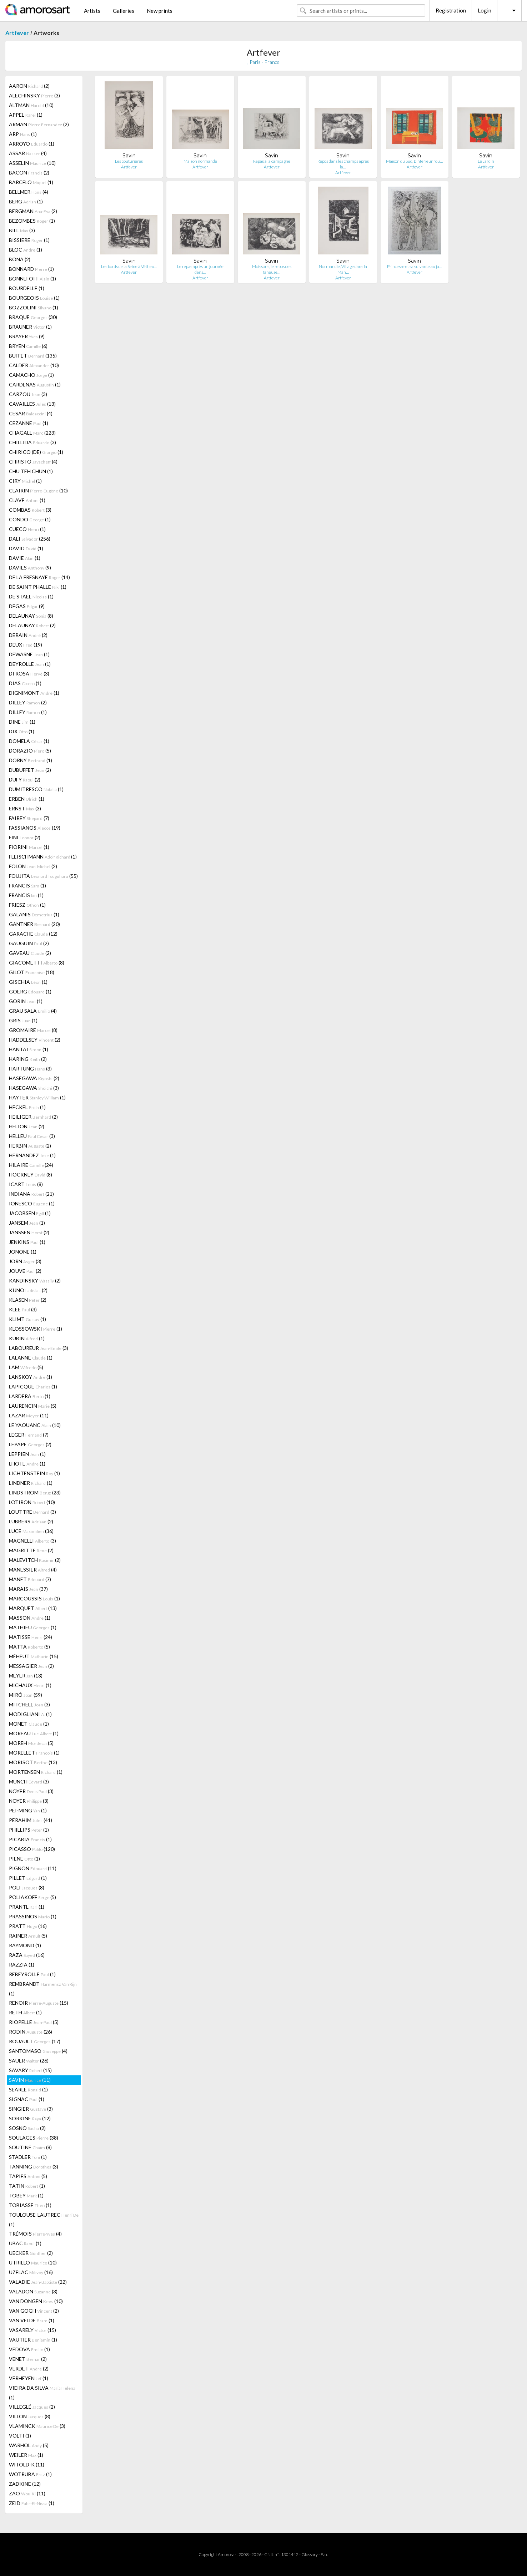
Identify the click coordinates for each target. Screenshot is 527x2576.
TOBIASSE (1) (30, 2205)
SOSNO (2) (27, 2128)
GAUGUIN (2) (29, 943)
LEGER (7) (29, 1435)
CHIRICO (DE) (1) (36, 452)
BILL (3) (22, 230)
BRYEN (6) (28, 346)
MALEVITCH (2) (35, 1560)
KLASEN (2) (27, 1300)
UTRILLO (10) (33, 2262)
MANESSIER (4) (33, 1570)
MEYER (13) (25, 1675)
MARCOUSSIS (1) (34, 1598)
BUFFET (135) (33, 356)
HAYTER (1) (37, 1097)
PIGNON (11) (32, 1868)
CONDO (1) (30, 519)
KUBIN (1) (27, 1338)
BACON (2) (29, 172)
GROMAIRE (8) (33, 1030)
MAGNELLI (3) (32, 1541)
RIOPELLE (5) (34, 2022)
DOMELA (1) (29, 741)
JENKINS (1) (27, 1242)
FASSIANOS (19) (34, 828)
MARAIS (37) (28, 1589)
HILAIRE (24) (31, 1165)
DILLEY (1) (28, 712)
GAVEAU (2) (30, 953)
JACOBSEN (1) (30, 1213)
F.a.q (324, 2554)
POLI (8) (26, 1887)
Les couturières (129, 161)
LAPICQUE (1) (33, 1386)
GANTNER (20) (34, 924)
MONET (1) (29, 1724)
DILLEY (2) (28, 702)
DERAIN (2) (28, 635)
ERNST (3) (25, 808)
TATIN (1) (27, 2186)
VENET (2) (28, 2359)
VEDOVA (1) (29, 2349)
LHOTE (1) (27, 1464)
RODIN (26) (30, 2032)
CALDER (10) (34, 365)
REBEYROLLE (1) (32, 1974)
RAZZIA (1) (21, 1965)
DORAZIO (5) (30, 751)
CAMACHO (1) (31, 375)
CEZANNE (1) (28, 423)
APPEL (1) (25, 115)
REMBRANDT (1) (43, 1988)
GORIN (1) (25, 1001)
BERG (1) (26, 201)
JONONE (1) (22, 1252)
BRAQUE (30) (33, 317)
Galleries (123, 10)
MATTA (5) (29, 1647)
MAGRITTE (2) (31, 1550)
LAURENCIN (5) (32, 1406)
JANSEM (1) (27, 1223)
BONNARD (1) (31, 269)
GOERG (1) (30, 991)
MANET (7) (30, 1579)
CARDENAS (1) (35, 384)
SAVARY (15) (30, 2070)
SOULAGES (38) (33, 2138)
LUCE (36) (31, 1531)
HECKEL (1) (27, 1107)
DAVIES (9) (30, 568)
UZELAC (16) (31, 2272)
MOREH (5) (31, 1743)
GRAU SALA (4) (33, 1011)
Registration (451, 10)
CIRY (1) (25, 481)
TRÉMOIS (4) (35, 2234)
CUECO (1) (27, 529)
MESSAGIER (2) (31, 1666)
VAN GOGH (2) (34, 2311)
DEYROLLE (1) (30, 664)
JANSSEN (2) (29, 1232)
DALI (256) (29, 539)
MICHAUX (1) (30, 1685)
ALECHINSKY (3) (34, 95)
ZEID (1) (31, 2503)
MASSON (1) (29, 1618)
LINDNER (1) (30, 1483)
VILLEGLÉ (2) (32, 2407)
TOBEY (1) (26, 2195)
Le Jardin (486, 161)
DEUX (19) (25, 645)
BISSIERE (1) (29, 240)
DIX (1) (21, 731)
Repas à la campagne (271, 161)
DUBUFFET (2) (30, 770)
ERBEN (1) (26, 799)
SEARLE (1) (28, 2089)
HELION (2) (26, 1126)
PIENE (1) (24, 1859)
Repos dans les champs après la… (343, 163)
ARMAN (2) (39, 124)
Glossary (309, 2554)
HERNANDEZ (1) (32, 1155)
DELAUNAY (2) (32, 625)
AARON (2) (29, 86)
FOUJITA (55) (43, 876)
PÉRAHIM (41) (30, 1820)
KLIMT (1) (27, 1319)
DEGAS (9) (27, 606)
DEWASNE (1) (29, 654)
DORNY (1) (30, 760)
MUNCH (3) (29, 1781)
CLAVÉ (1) (27, 500)
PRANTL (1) (26, 1907)
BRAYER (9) (27, 336)
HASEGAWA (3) (34, 1088)
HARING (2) (28, 1059)
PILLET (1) (28, 1878)
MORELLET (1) (34, 1753)
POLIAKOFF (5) (32, 1897)
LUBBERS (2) (31, 1521)
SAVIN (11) (30, 2080)
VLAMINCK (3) (37, 2426)
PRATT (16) (28, 1926)
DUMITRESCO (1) (36, 789)
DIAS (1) (25, 683)
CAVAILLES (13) (32, 404)
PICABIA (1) (30, 1839)
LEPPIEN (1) (27, 1454)
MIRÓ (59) (25, 1695)
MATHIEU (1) (32, 1627)
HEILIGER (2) (33, 1117)
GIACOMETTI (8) (36, 963)
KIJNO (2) (28, 1290)
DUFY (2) (24, 779)
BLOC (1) (25, 250)
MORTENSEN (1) (35, 1772)
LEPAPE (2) (30, 1444)
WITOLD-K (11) (26, 2464)
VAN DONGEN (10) (36, 2301)
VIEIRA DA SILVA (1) (42, 2392)
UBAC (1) (25, 2243)
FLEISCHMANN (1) (43, 857)
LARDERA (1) (29, 1396)
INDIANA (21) (31, 1194)
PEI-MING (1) (28, 1810)
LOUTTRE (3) (32, 1512)
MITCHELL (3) (29, 1704)
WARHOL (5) (29, 2445)
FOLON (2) (33, 866)
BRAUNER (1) (30, 327)
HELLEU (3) (32, 1136)
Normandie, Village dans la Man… (343, 269)
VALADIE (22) (38, 2282)
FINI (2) (24, 837)
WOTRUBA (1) (30, 2474)
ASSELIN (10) (32, 163)
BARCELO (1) (31, 182)
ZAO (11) (27, 2493)
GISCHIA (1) (28, 982)
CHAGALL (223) (32, 433)
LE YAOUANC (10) (35, 1425)
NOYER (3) (31, 1791)
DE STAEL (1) (31, 596)
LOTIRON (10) (32, 1502)
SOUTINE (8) (30, 2147)
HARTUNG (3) (30, 1069)
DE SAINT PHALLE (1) (37, 587)
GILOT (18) (31, 972)
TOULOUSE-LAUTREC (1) (44, 2219)
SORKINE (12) (30, 2118)
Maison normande (200, 161)
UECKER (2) (31, 2253)
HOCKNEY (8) (30, 1174)
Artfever (17, 32)
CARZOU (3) (28, 394)
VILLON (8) (29, 2416)
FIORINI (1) (29, 847)
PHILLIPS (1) (29, 1830)
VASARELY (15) (32, 2330)
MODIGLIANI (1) (30, 1714)
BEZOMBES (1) (32, 221)
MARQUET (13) (33, 1608)
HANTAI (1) (28, 1049)
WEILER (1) (26, 2455)
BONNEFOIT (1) (32, 278)
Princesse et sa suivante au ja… (414, 266)
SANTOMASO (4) (38, 2051)
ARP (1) (23, 134)
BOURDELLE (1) (26, 288)
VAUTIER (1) (33, 2340)
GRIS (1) (23, 1020)
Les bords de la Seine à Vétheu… (129, 266)
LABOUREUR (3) (38, 1348)
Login (484, 10)
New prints (159, 10)
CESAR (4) (30, 413)
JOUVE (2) (25, 1271)
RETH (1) (25, 2012)
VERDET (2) (29, 2368)
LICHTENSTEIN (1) (34, 1473)
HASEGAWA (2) (34, 1078)
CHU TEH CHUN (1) (31, 471)
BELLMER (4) (28, 192)
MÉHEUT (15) (33, 1656)
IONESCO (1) (32, 1203)
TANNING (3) (33, 2166)
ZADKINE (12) (25, 2484)
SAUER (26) (29, 2061)
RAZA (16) (27, 1955)
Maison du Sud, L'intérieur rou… (414, 161)
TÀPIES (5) (28, 2176)
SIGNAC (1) (26, 2099)
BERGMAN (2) (33, 211)
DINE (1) (22, 722)
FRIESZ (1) (27, 905)
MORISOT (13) (33, 1762)
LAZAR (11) (29, 1415)
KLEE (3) (23, 1309)
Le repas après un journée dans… (200, 269)
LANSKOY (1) (30, 1377)
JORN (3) (25, 1261)
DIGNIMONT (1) (34, 693)
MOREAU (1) (34, 1733)
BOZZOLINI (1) (33, 307)
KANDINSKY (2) (35, 1280)
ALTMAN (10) (31, 105)
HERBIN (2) (30, 1146)
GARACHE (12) (33, 934)
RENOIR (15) (38, 2003)
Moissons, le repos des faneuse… (271, 269)
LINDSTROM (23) (35, 1492)
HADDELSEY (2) (34, 1040)
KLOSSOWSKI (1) (35, 1329)
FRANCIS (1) (27, 885)
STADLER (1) (28, 2157)
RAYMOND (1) (25, 1945)
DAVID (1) (26, 548)
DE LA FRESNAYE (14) (39, 577)
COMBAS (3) (30, 510)
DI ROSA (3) (29, 673)
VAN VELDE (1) (31, 2320)
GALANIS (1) (34, 914)
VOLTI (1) (20, 2436)
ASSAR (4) (28, 153)
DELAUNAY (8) (31, 616)
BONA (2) (19, 259)
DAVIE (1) (24, 558)
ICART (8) (26, 1184)
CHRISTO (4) (33, 462)
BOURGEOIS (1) (34, 298)
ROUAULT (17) (34, 2041)
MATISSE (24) (30, 1637)
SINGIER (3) (31, 2109)
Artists (92, 10)
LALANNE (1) (30, 1358)
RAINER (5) (28, 1936)
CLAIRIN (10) (38, 490)
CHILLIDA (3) (32, 442)
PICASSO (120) (32, 1849)
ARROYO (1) (31, 144)
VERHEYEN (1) (28, 2378)
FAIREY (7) (29, 818)
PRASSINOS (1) (32, 1916)
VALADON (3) (33, 2291)
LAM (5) (26, 1367)
